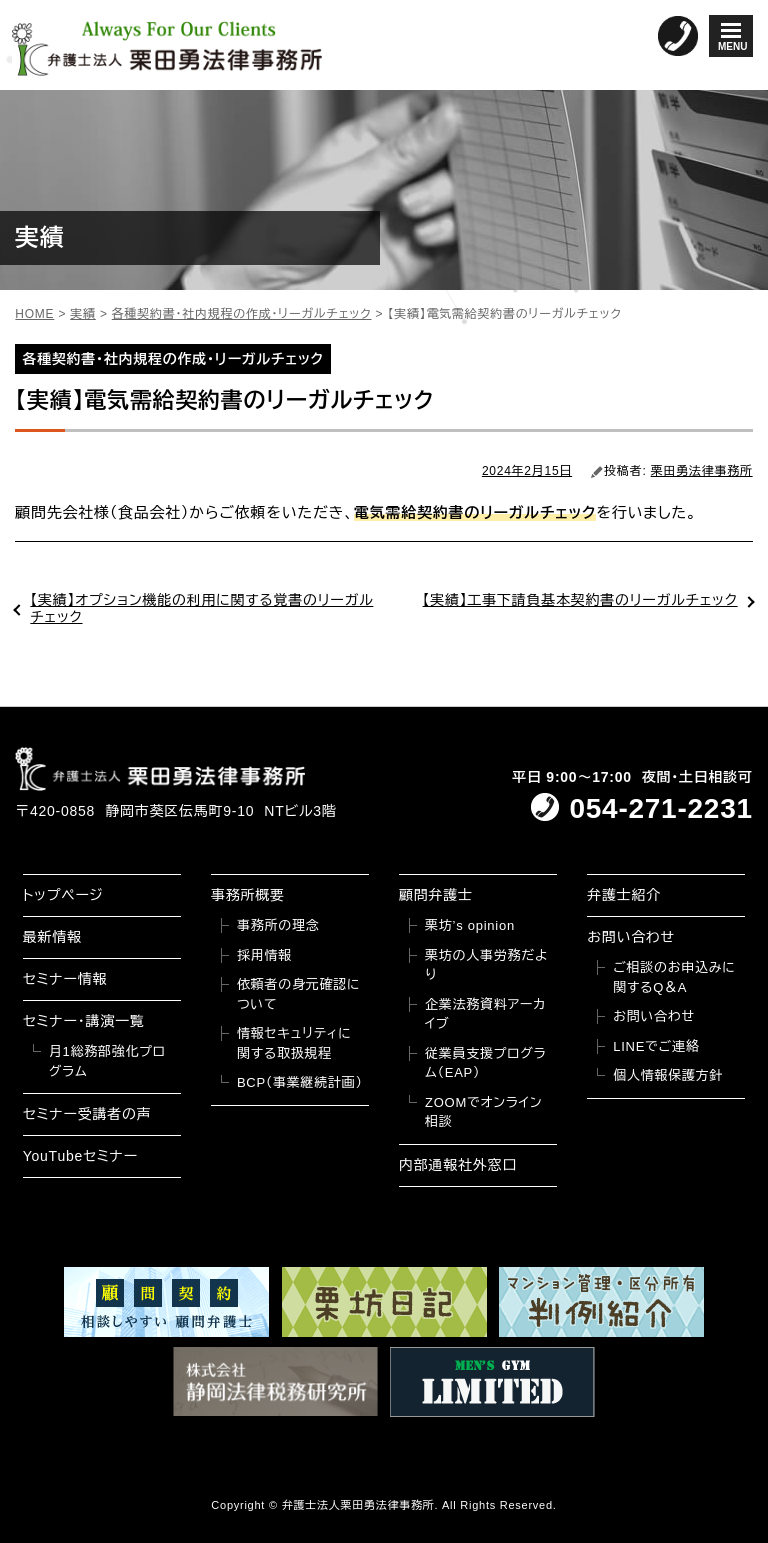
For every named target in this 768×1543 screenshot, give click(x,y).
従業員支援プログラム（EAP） (485, 1063)
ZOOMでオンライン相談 (483, 1112)
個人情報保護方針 (668, 1075)
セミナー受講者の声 (87, 1114)
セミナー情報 (65, 979)
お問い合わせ (631, 937)
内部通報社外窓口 (458, 1165)
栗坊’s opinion (470, 925)
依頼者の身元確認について (298, 994)
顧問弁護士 (436, 895)
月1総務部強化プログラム (107, 1061)
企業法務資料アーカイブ (485, 1014)
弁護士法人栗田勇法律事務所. (360, 1505)
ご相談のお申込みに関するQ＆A (674, 977)
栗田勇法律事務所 (702, 471)
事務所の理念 (278, 925)
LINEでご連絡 (656, 1046)
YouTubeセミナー (80, 1156)
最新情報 (52, 937)
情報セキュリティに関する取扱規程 (294, 1043)
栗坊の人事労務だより (486, 965)
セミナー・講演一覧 (84, 1021)
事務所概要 (248, 895)
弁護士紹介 (624, 895)
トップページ (63, 895)
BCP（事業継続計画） (300, 1082)
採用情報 (264, 955)
